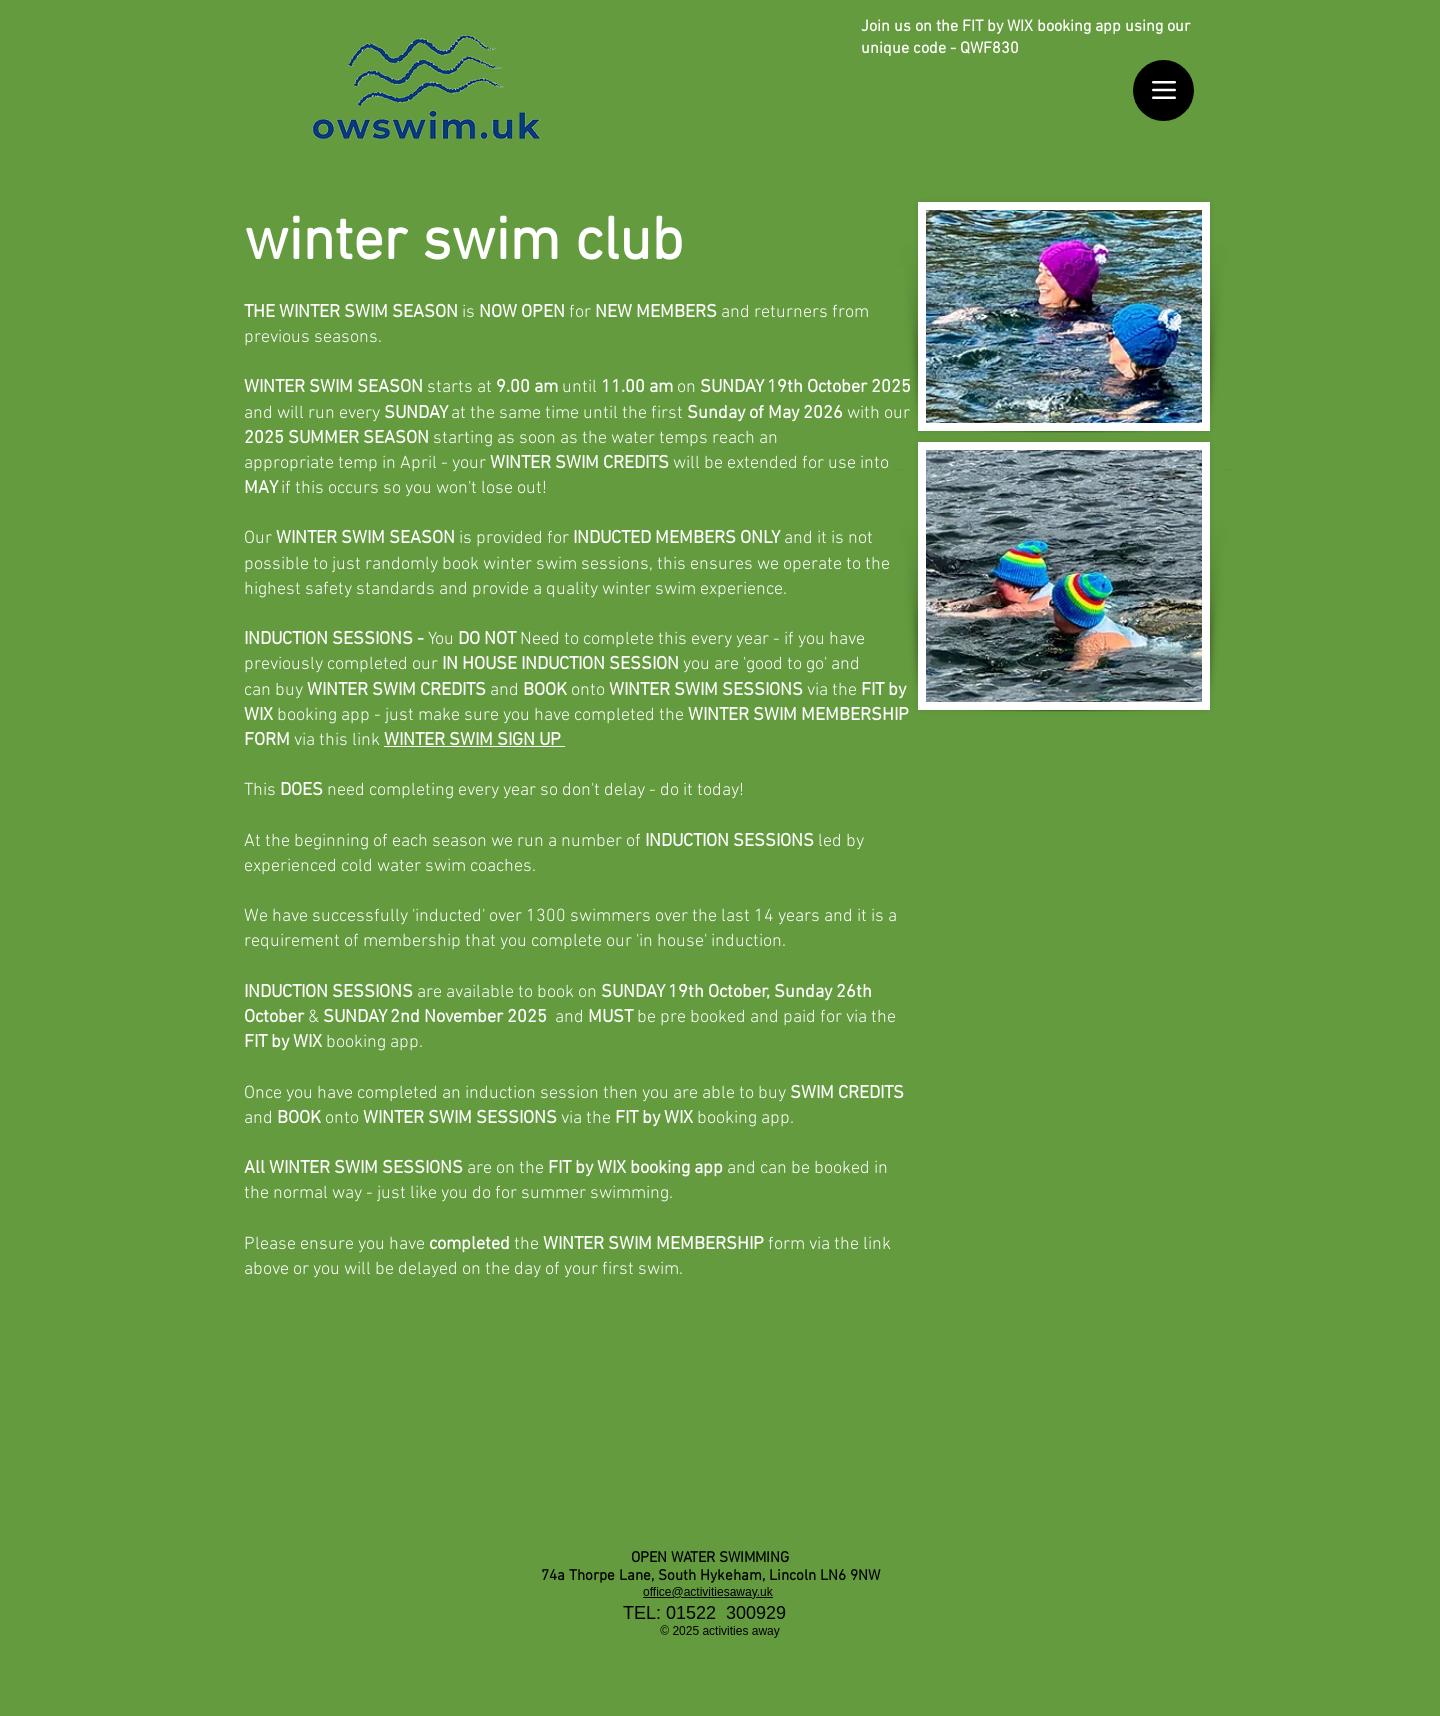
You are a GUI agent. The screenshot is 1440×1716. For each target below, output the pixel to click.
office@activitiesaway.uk (708, 1592)
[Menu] (1163, 90)
